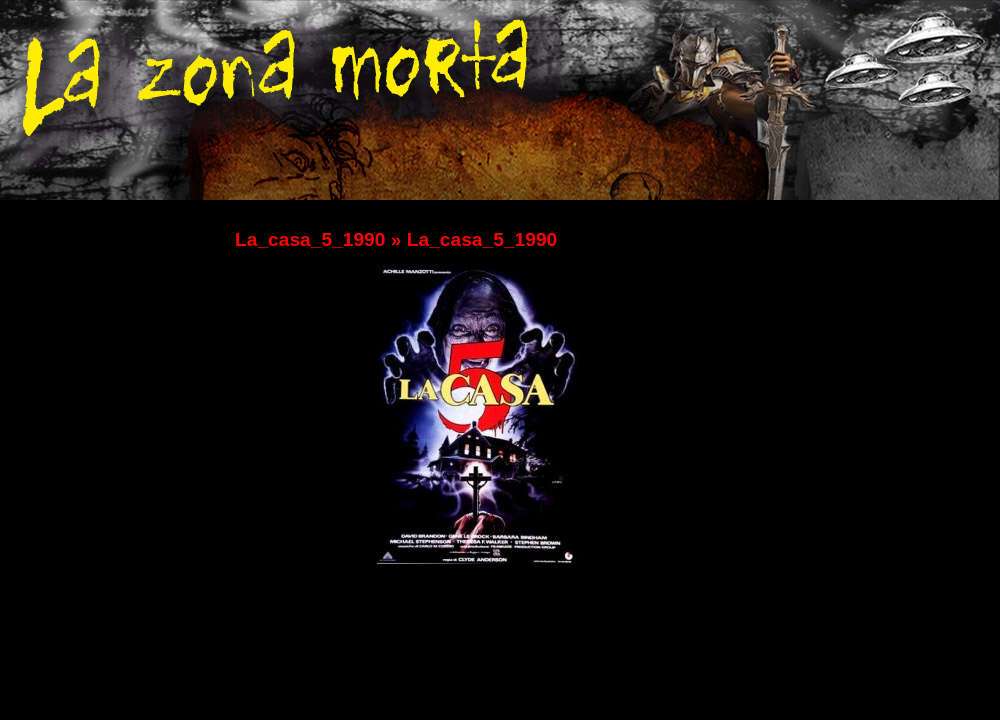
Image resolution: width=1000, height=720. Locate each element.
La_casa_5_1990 (310, 239)
